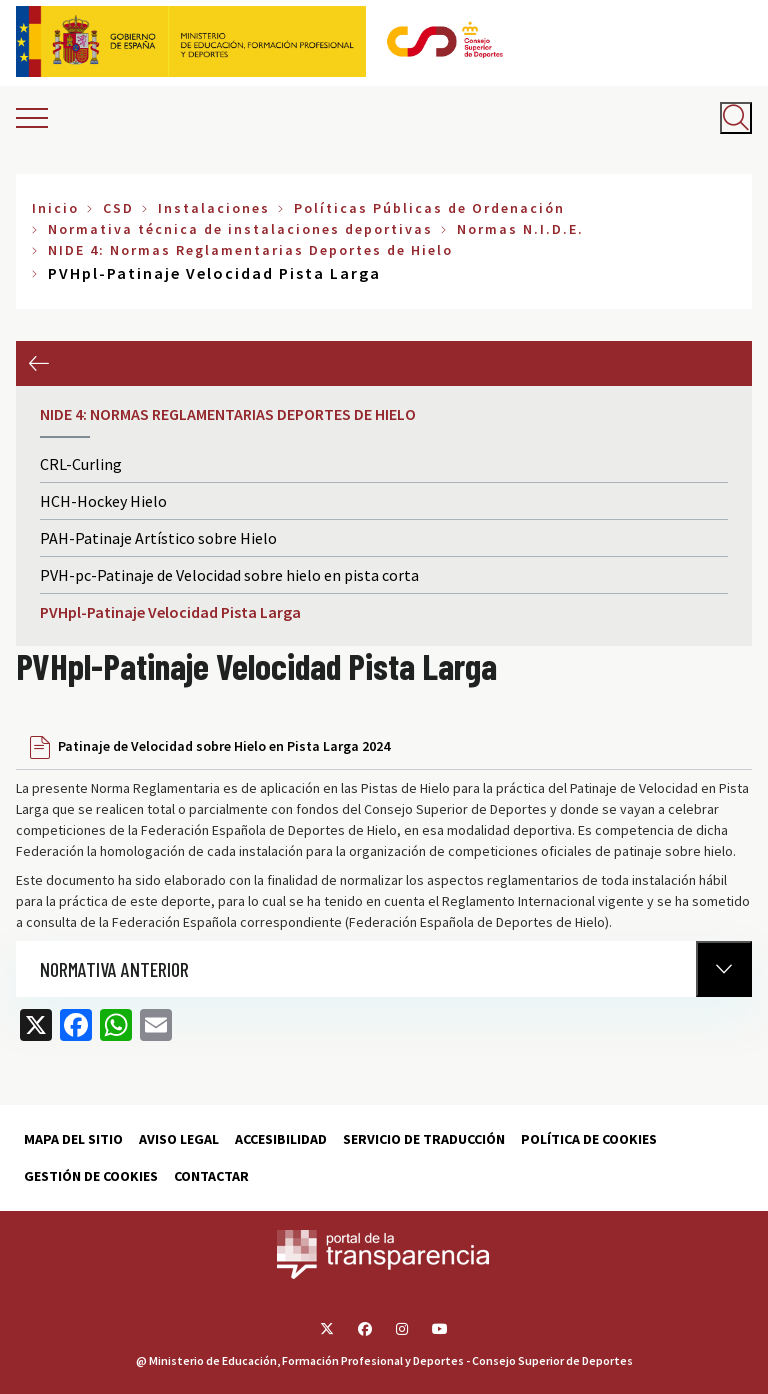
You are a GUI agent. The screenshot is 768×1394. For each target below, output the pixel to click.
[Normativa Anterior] (724, 969)
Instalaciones (214, 208)
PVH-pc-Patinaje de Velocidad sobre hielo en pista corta (229, 575)
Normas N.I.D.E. (520, 229)
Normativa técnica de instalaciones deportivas (240, 229)
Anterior (38, 363)
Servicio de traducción (424, 1139)
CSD (118, 208)
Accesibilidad (281, 1139)
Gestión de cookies (91, 1176)
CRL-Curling (81, 464)
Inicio (55, 208)
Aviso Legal (179, 1139)
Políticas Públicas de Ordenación (429, 208)
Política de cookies (589, 1139)
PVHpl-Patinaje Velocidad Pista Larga (170, 612)
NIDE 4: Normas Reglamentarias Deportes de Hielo (250, 250)
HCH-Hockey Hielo (103, 501)
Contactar (211, 1176)
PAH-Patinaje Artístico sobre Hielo (158, 538)
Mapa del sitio (73, 1139)
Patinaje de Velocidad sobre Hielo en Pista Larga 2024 (224, 746)
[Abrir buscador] (736, 118)
